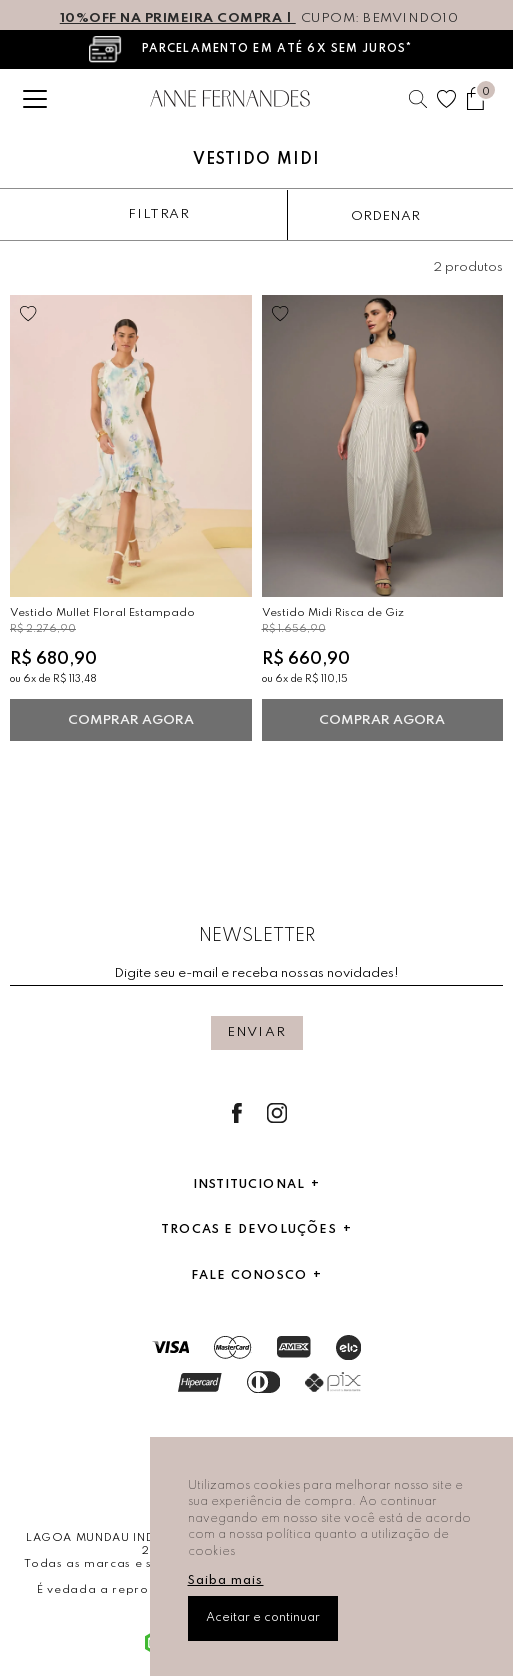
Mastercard (233, 1347)
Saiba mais (226, 1581)
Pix (333, 1382)
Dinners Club (263, 1382)
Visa (170, 1347)
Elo (348, 1347)
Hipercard (200, 1382)
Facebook (237, 1113)
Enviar (257, 1032)
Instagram (277, 1113)
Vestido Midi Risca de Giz (333, 613)
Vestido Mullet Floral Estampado (102, 613)
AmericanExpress (294, 1347)
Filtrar (158, 214)
